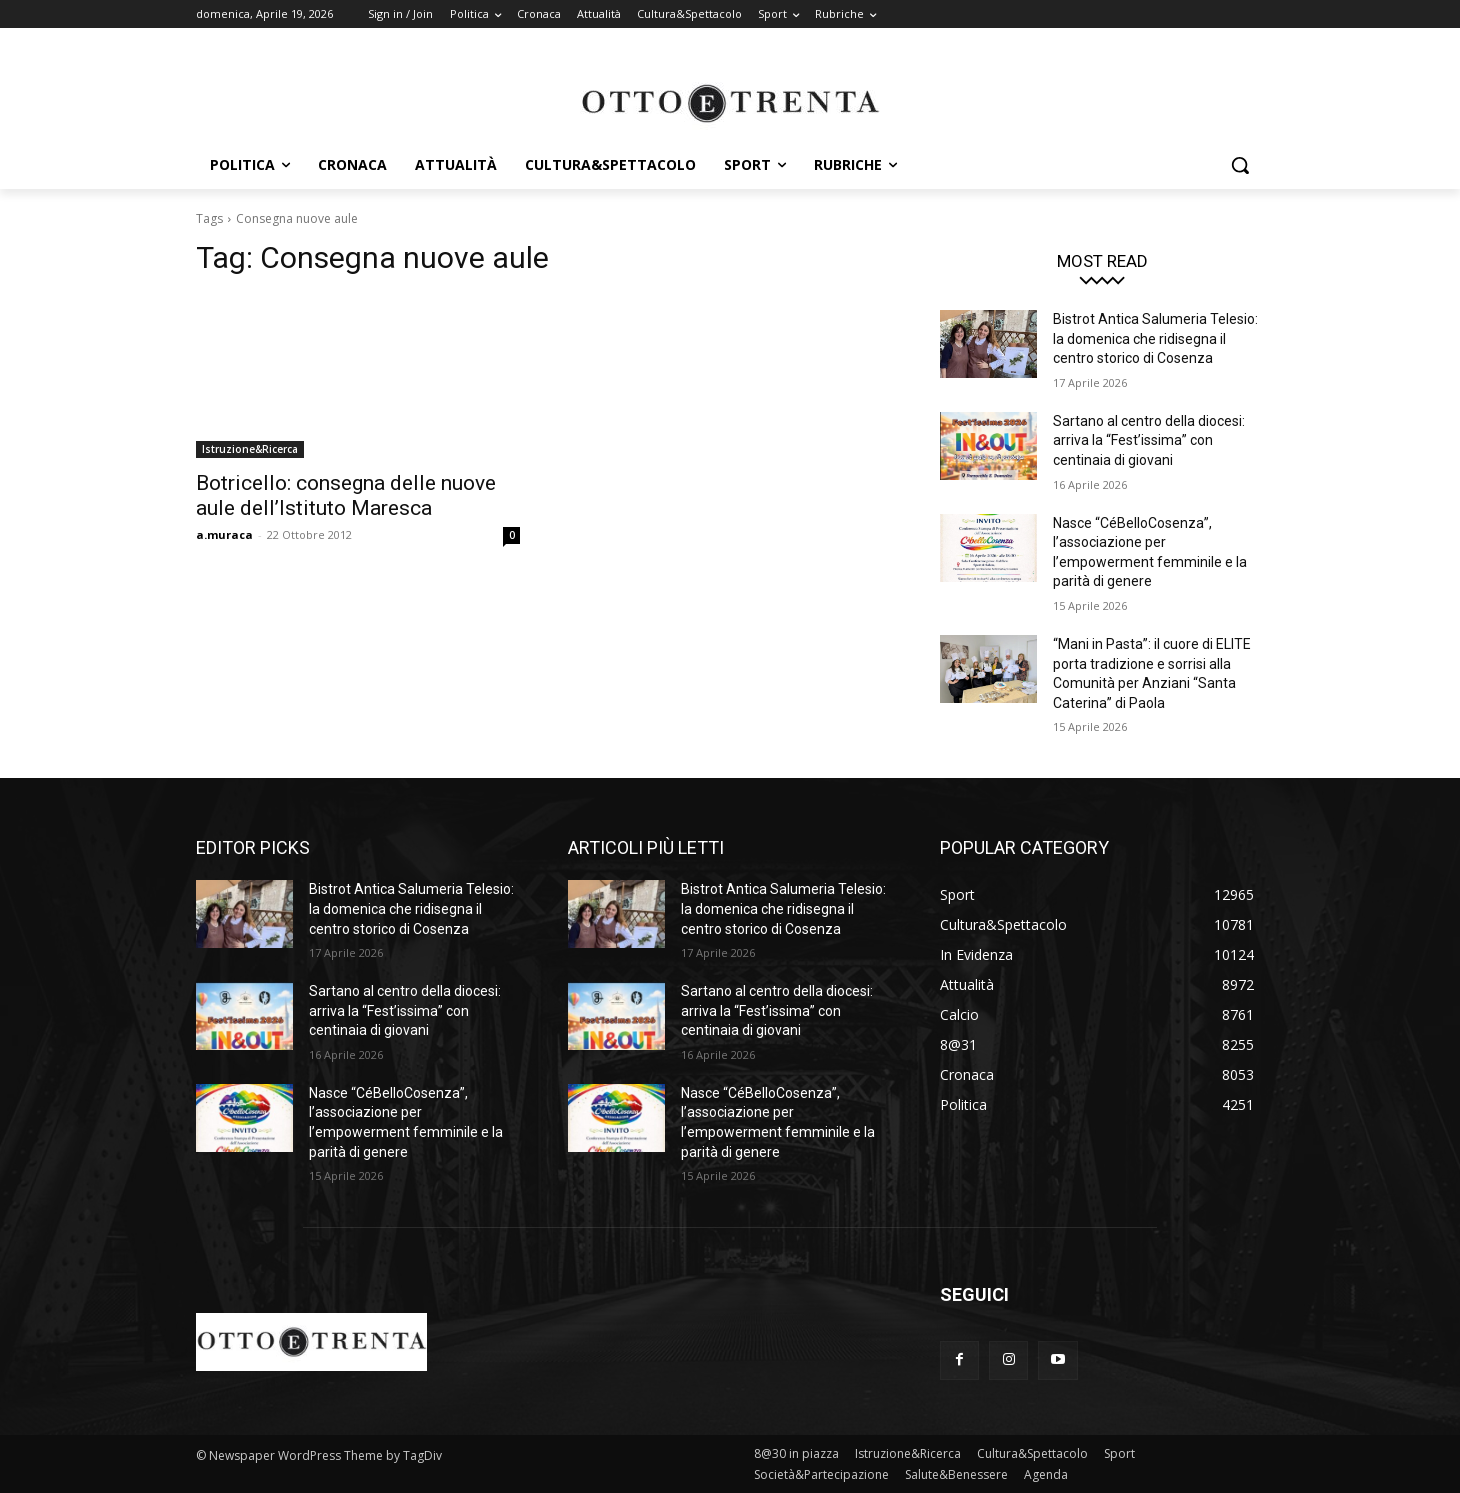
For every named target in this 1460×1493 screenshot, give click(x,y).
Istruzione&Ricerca (250, 449)
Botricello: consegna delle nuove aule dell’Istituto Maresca (346, 495)
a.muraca (224, 534)
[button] (1240, 165)
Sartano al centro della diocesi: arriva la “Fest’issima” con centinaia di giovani (1149, 440)
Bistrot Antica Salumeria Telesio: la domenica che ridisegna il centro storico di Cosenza (1155, 338)
